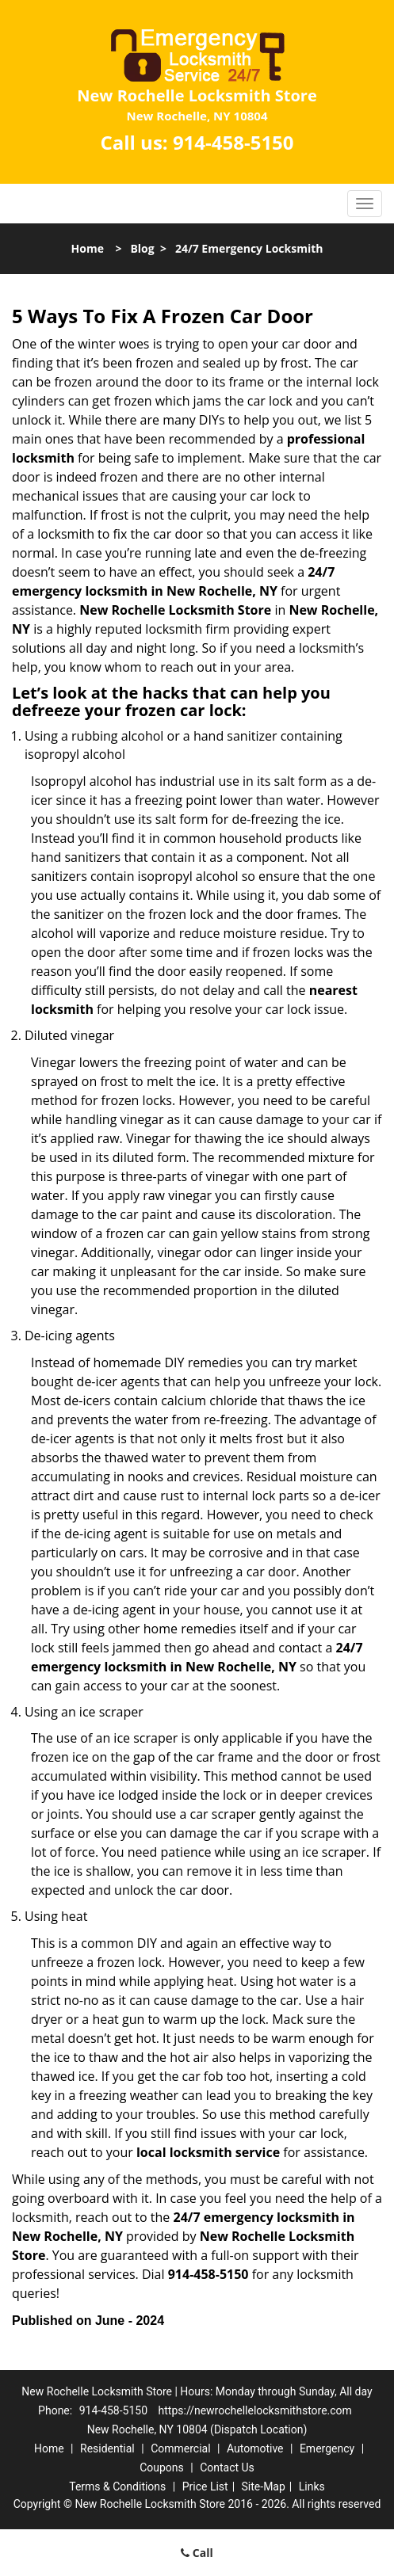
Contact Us (227, 2467)
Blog (142, 248)
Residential (107, 2448)
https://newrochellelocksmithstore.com (255, 2410)
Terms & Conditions (117, 2486)
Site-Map (263, 2486)
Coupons (162, 2467)
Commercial (180, 2448)
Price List (205, 2486)
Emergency (327, 2448)
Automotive (255, 2448)
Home (87, 248)
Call (197, 2552)
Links (312, 2486)
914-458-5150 (233, 142)
